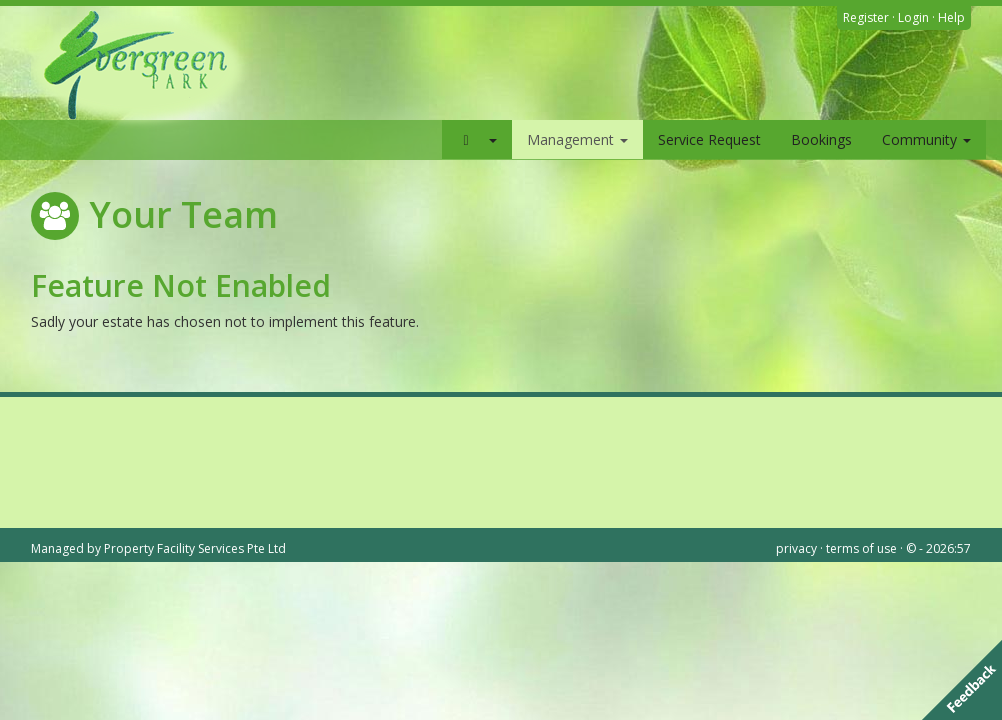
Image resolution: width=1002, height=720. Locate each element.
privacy (796, 548)
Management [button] (577, 139)
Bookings (821, 139)
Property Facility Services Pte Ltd (195, 548)
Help (951, 17)
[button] (477, 139)
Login (913, 17)
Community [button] (926, 139)
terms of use (861, 548)
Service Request (709, 139)
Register (866, 17)
